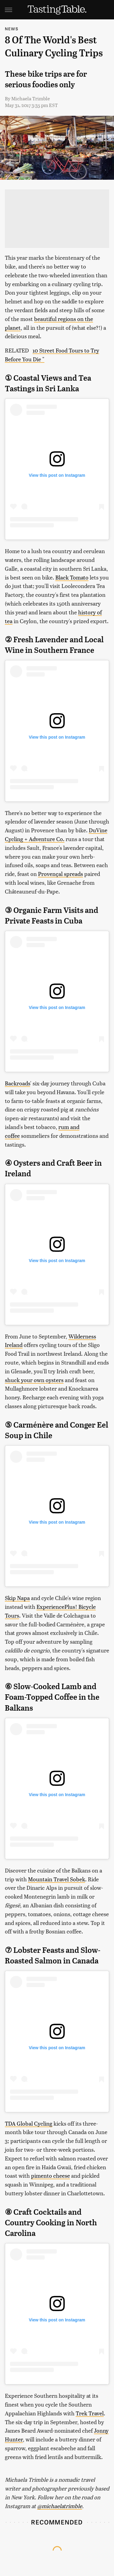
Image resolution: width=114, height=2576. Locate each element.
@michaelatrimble (59, 2506)
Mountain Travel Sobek (56, 1879)
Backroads (17, 1083)
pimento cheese (50, 2175)
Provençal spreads (60, 873)
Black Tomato (71, 577)
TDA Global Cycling (28, 2123)
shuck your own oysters (34, 1380)
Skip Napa (17, 1598)
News (11, 29)
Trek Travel (90, 2413)
